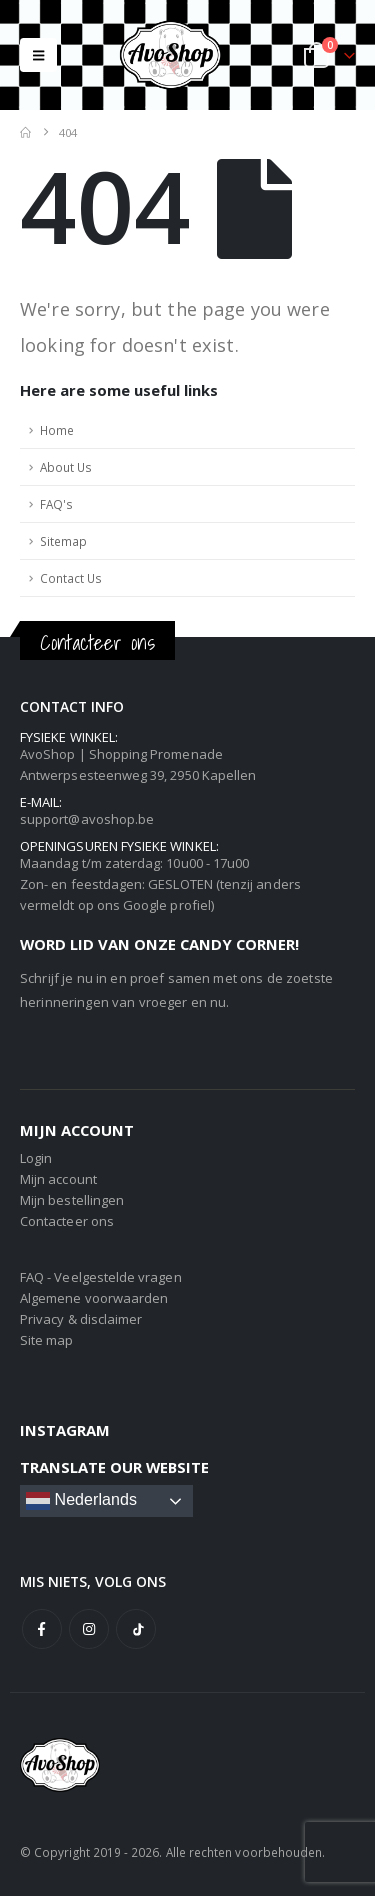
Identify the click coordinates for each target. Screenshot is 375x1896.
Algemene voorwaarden (94, 1298)
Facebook (42, 1629)
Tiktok (136, 1629)
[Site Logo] (188, 55)
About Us (66, 467)
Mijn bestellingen (72, 1200)
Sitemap (63, 541)
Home (57, 430)
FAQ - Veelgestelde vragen (101, 1277)
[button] (38, 55)
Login (36, 1158)
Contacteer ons (67, 1221)
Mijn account (58, 1179)
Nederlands (81, 1501)
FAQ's (56, 504)
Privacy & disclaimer (81, 1319)
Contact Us (71, 578)
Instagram (89, 1629)
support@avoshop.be (87, 819)
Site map (47, 1340)
